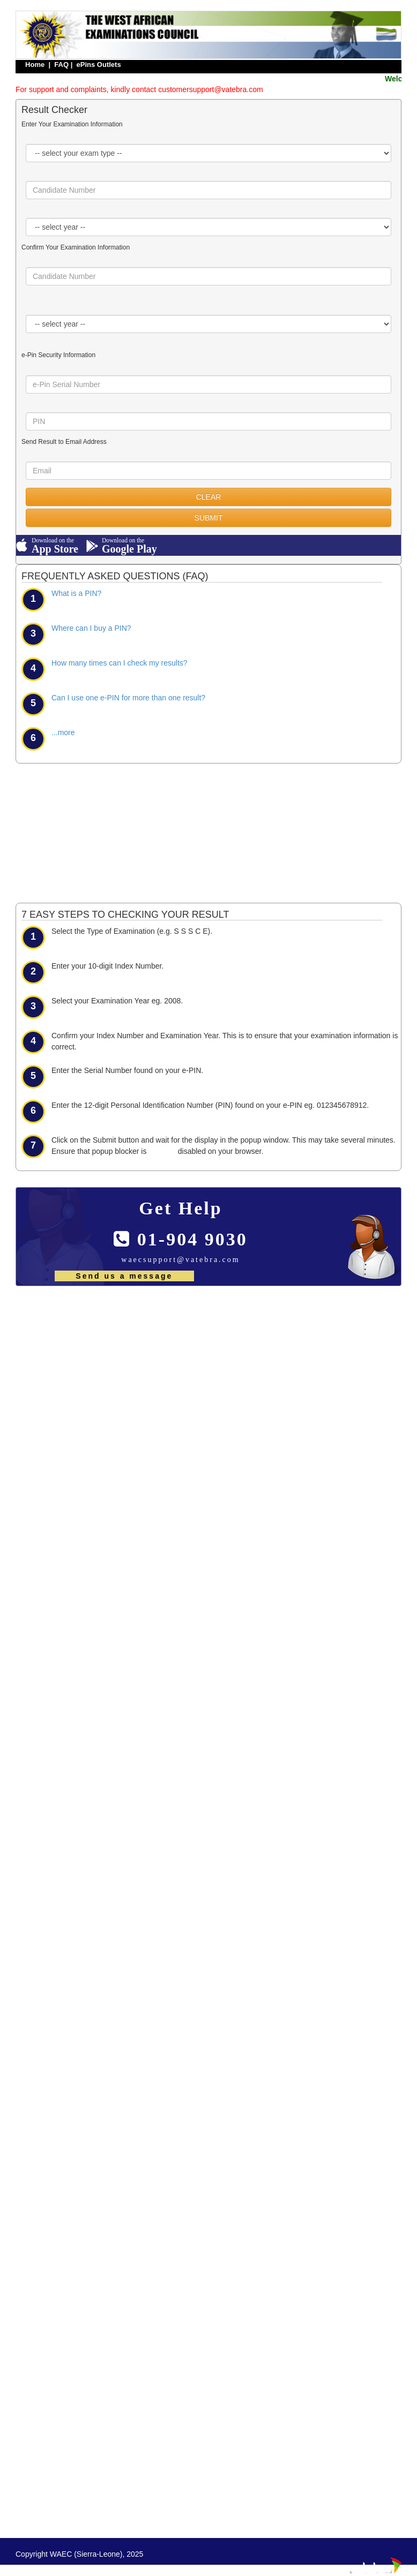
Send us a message (124, 1276)
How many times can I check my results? (119, 663)
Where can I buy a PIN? (91, 628)
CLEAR (208, 497)
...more (63, 732)
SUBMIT (209, 517)
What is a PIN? (76, 593)
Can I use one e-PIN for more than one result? (128, 697)
